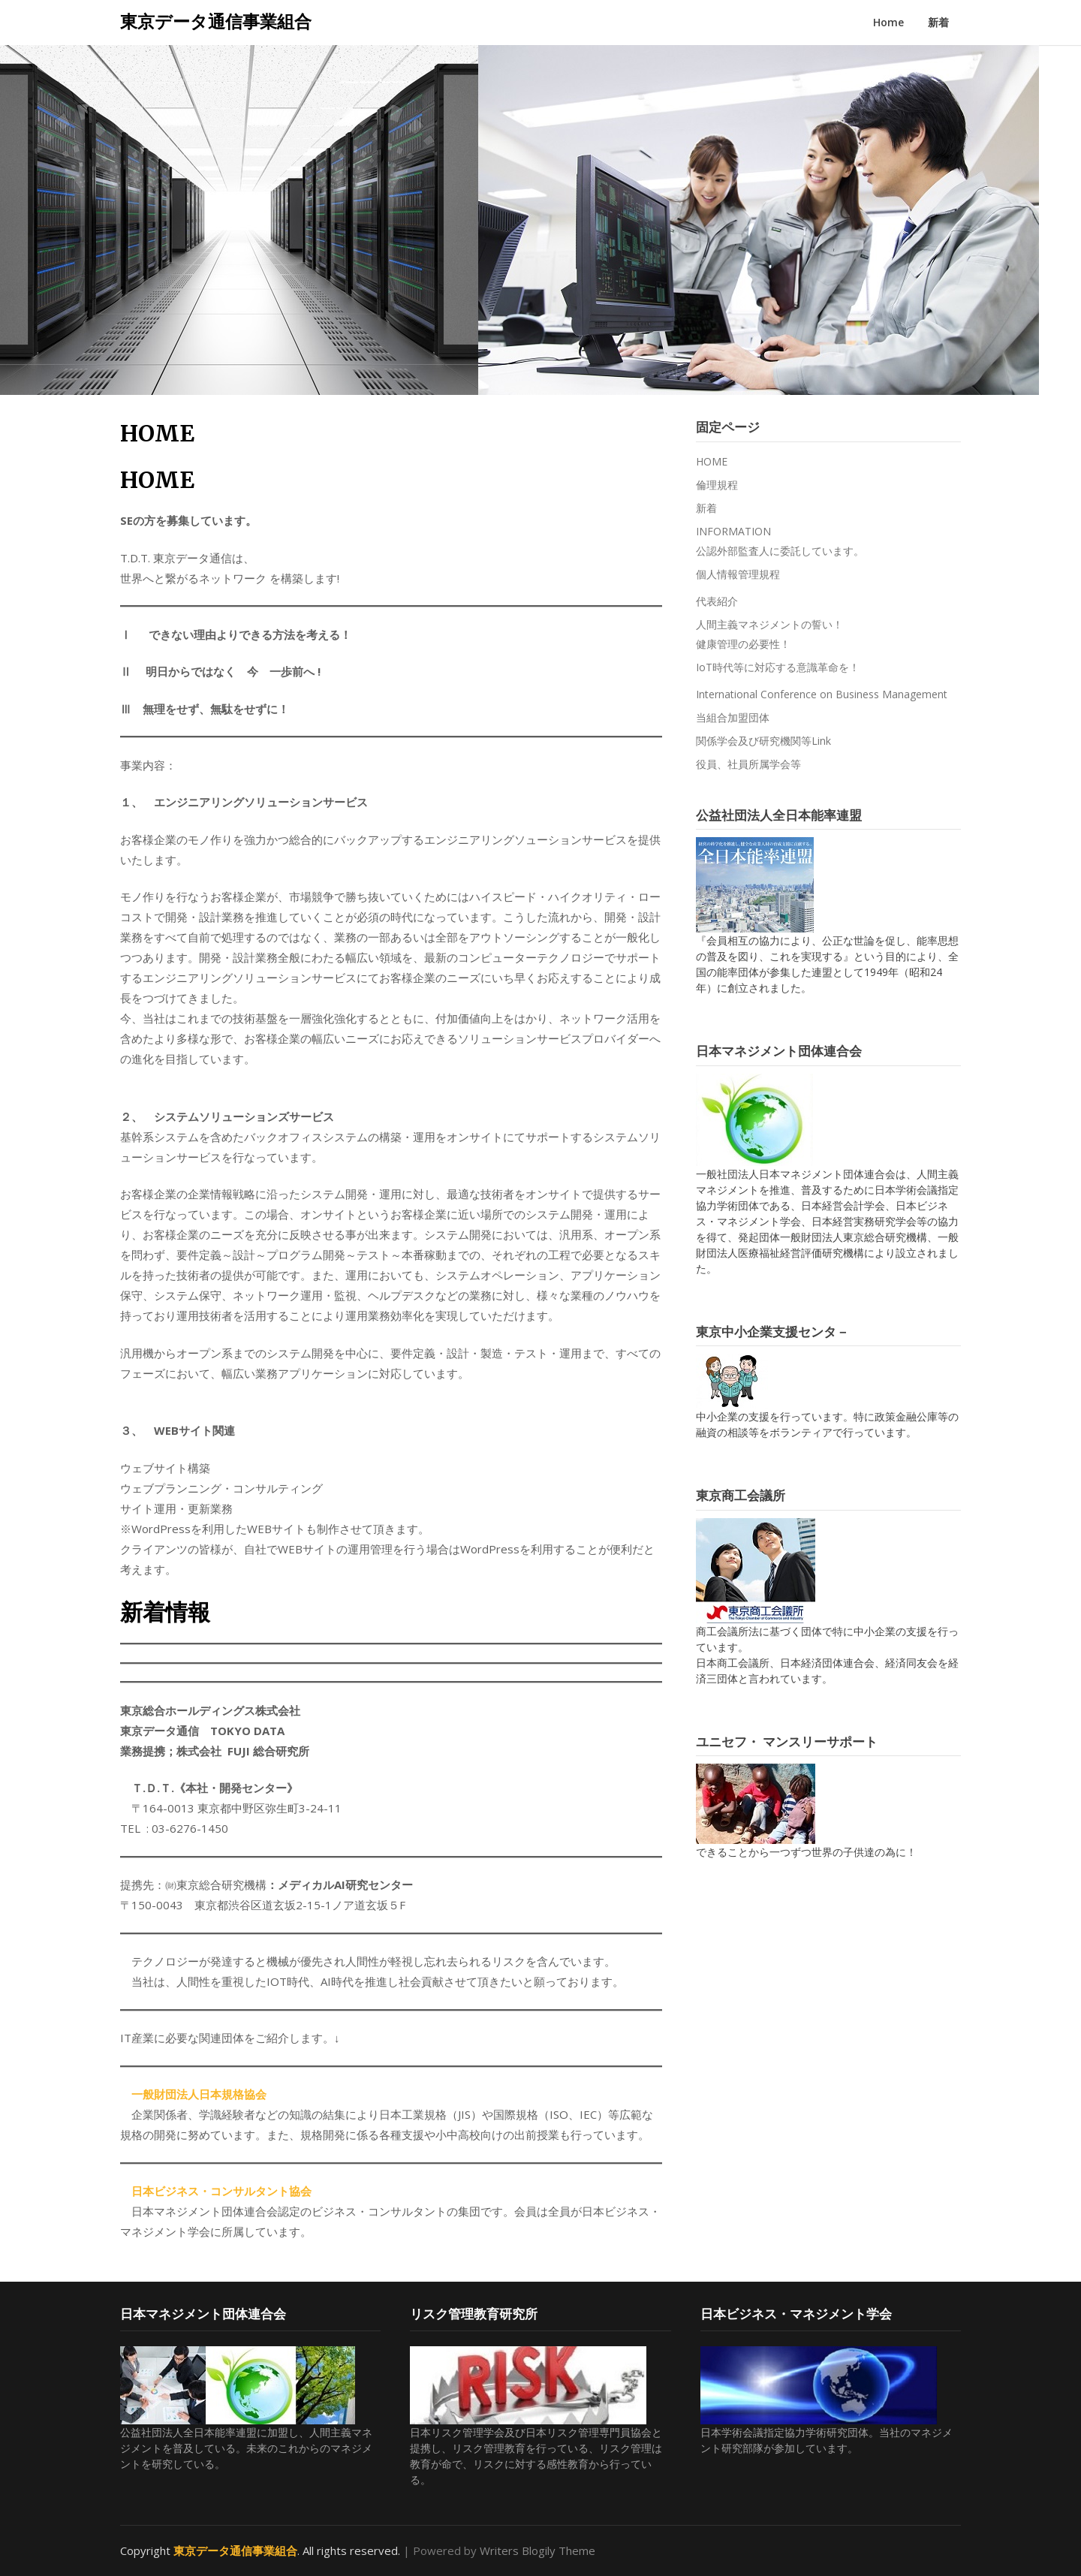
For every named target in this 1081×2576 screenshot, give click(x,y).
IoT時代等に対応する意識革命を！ (778, 667)
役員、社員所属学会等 (748, 764)
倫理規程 (717, 485)
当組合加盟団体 (732, 717)
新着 (938, 22)
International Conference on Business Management (821, 694)
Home (888, 22)
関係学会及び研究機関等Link (763, 741)
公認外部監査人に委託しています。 (780, 551)
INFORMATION (733, 531)
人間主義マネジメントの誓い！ (769, 624)
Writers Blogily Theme (537, 2550)
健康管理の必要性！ (743, 644)
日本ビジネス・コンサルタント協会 (221, 2190)
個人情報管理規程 (738, 574)
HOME (711, 461)
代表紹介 (717, 601)
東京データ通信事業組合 (216, 21)
